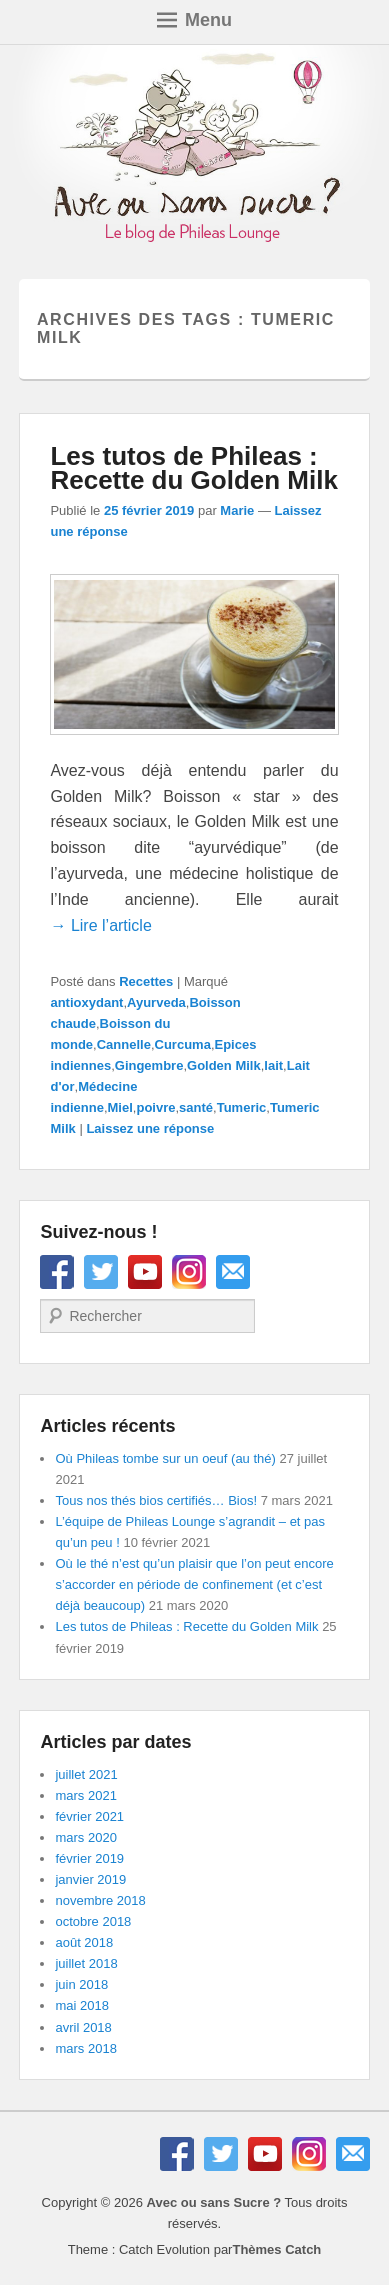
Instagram (189, 1272)
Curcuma (183, 1044)
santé (196, 1107)
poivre (155, 1107)
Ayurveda (156, 1002)
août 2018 (84, 1942)
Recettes (146, 981)
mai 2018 (81, 2005)
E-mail (233, 1272)
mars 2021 (85, 1795)
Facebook (57, 1272)
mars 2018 (85, 2048)
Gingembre (149, 1065)
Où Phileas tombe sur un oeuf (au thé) (165, 1458)
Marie (237, 510)
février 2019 (89, 1858)
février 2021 (89, 1816)
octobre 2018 (93, 1921)
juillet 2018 (86, 1963)
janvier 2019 (90, 1879)
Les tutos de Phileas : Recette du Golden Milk (194, 468)
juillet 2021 (86, 1774)
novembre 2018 (100, 1900)
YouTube (145, 1272)
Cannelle (124, 1044)
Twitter (101, 1272)
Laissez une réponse (150, 1128)
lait (273, 1065)
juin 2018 (81, 1984)
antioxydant (86, 1002)
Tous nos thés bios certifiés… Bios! (156, 1500)
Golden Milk (224, 1065)
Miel (120, 1107)
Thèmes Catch (276, 2249)
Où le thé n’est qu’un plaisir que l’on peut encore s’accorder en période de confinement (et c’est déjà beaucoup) (194, 1584)
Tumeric (242, 1107)
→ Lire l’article (100, 925)
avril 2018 (83, 2027)
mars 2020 (85, 1837)
